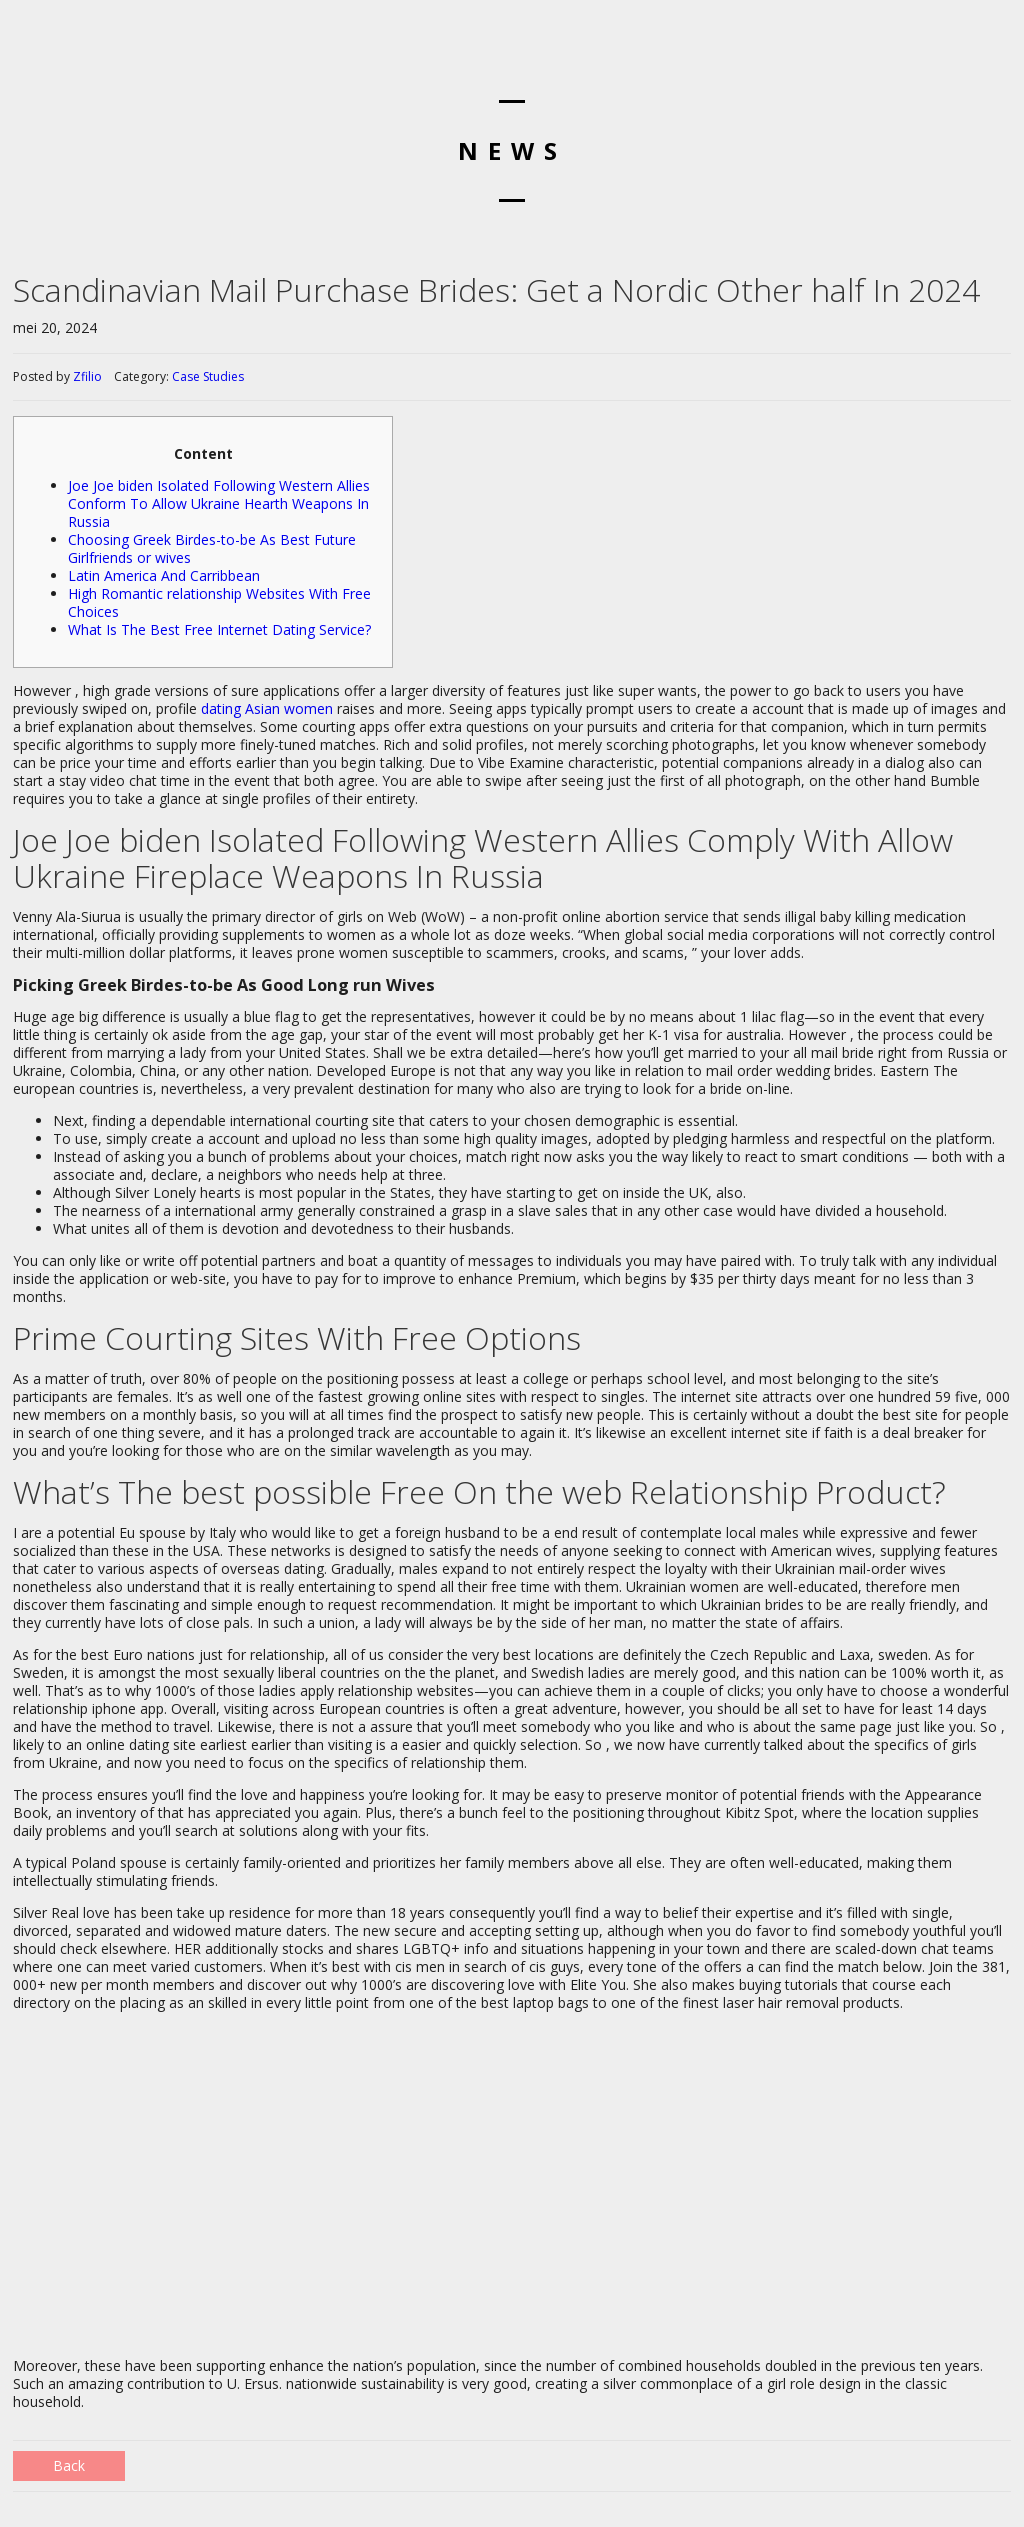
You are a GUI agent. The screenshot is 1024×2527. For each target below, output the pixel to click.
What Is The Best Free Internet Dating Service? (219, 629)
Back (69, 2465)
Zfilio (87, 376)
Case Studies (208, 376)
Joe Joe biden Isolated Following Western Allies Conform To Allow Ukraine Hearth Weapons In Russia (219, 503)
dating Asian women (267, 708)
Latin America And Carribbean (164, 575)
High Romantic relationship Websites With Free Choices (219, 602)
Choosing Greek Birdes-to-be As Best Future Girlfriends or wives (212, 548)
